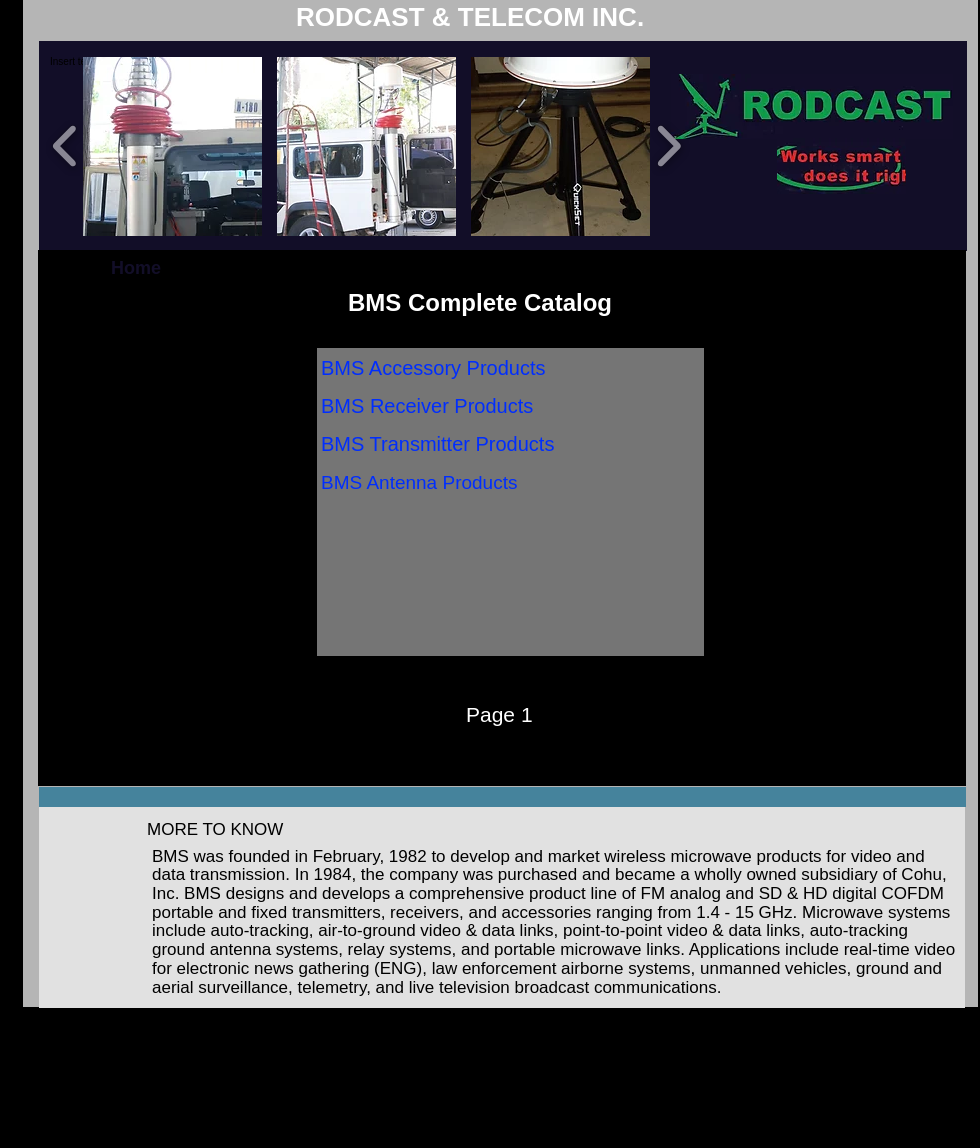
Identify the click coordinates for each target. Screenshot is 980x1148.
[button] (172, 146)
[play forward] (668, 145)
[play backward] (65, 145)
